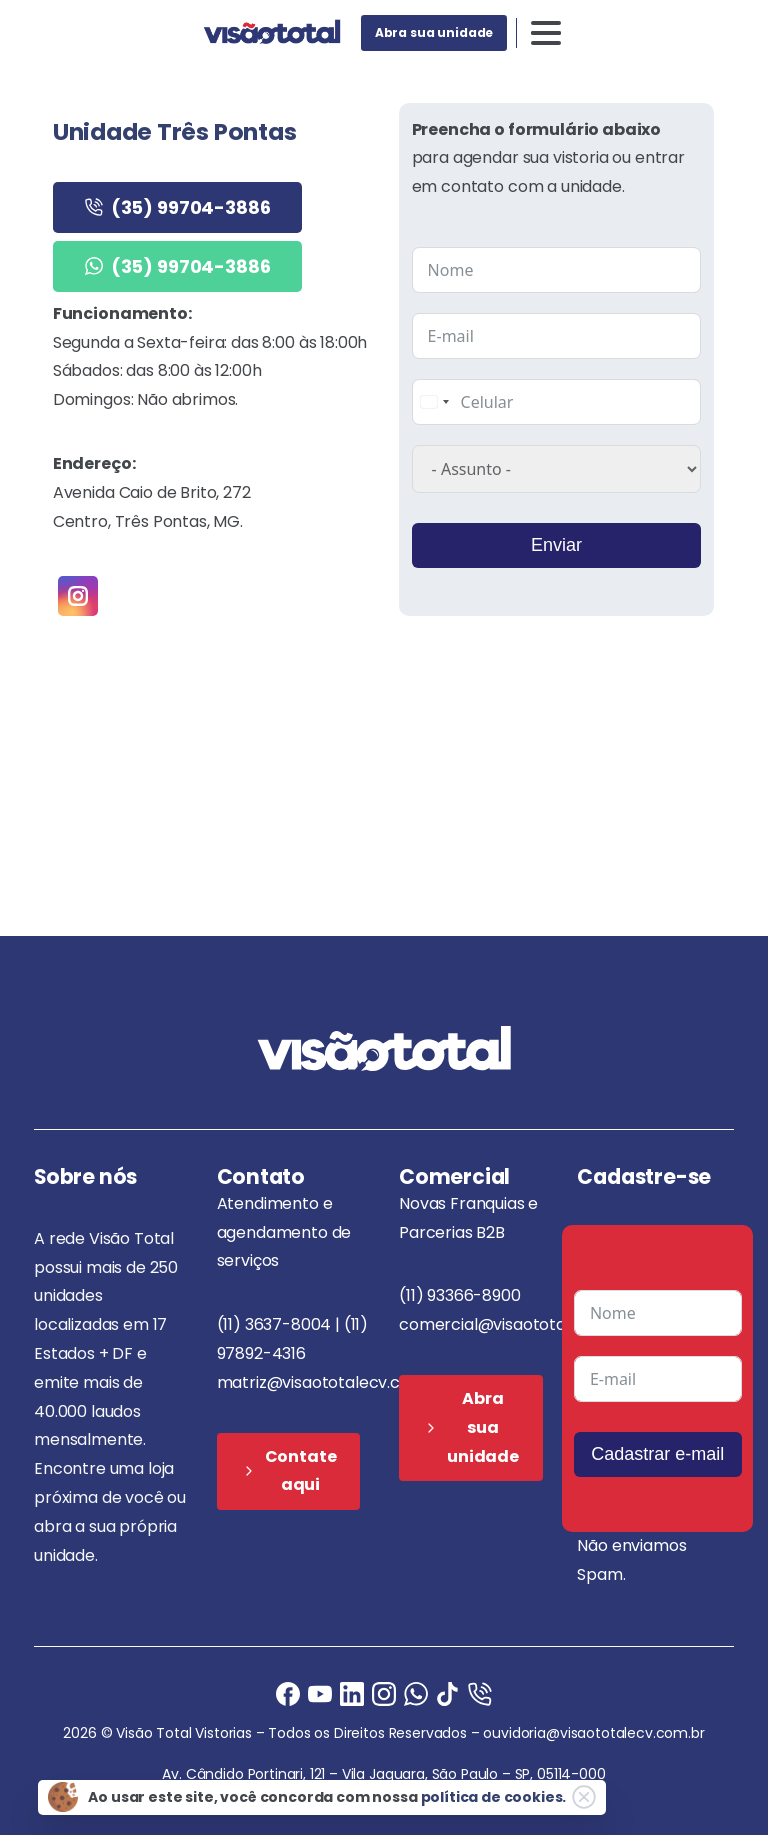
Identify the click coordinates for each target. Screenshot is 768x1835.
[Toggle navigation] (546, 33)
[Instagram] (384, 1693)
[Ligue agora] (320, 1693)
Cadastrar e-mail (657, 1454)
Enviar (556, 545)
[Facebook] (288, 1693)
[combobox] (434, 402)
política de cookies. (494, 1797)
